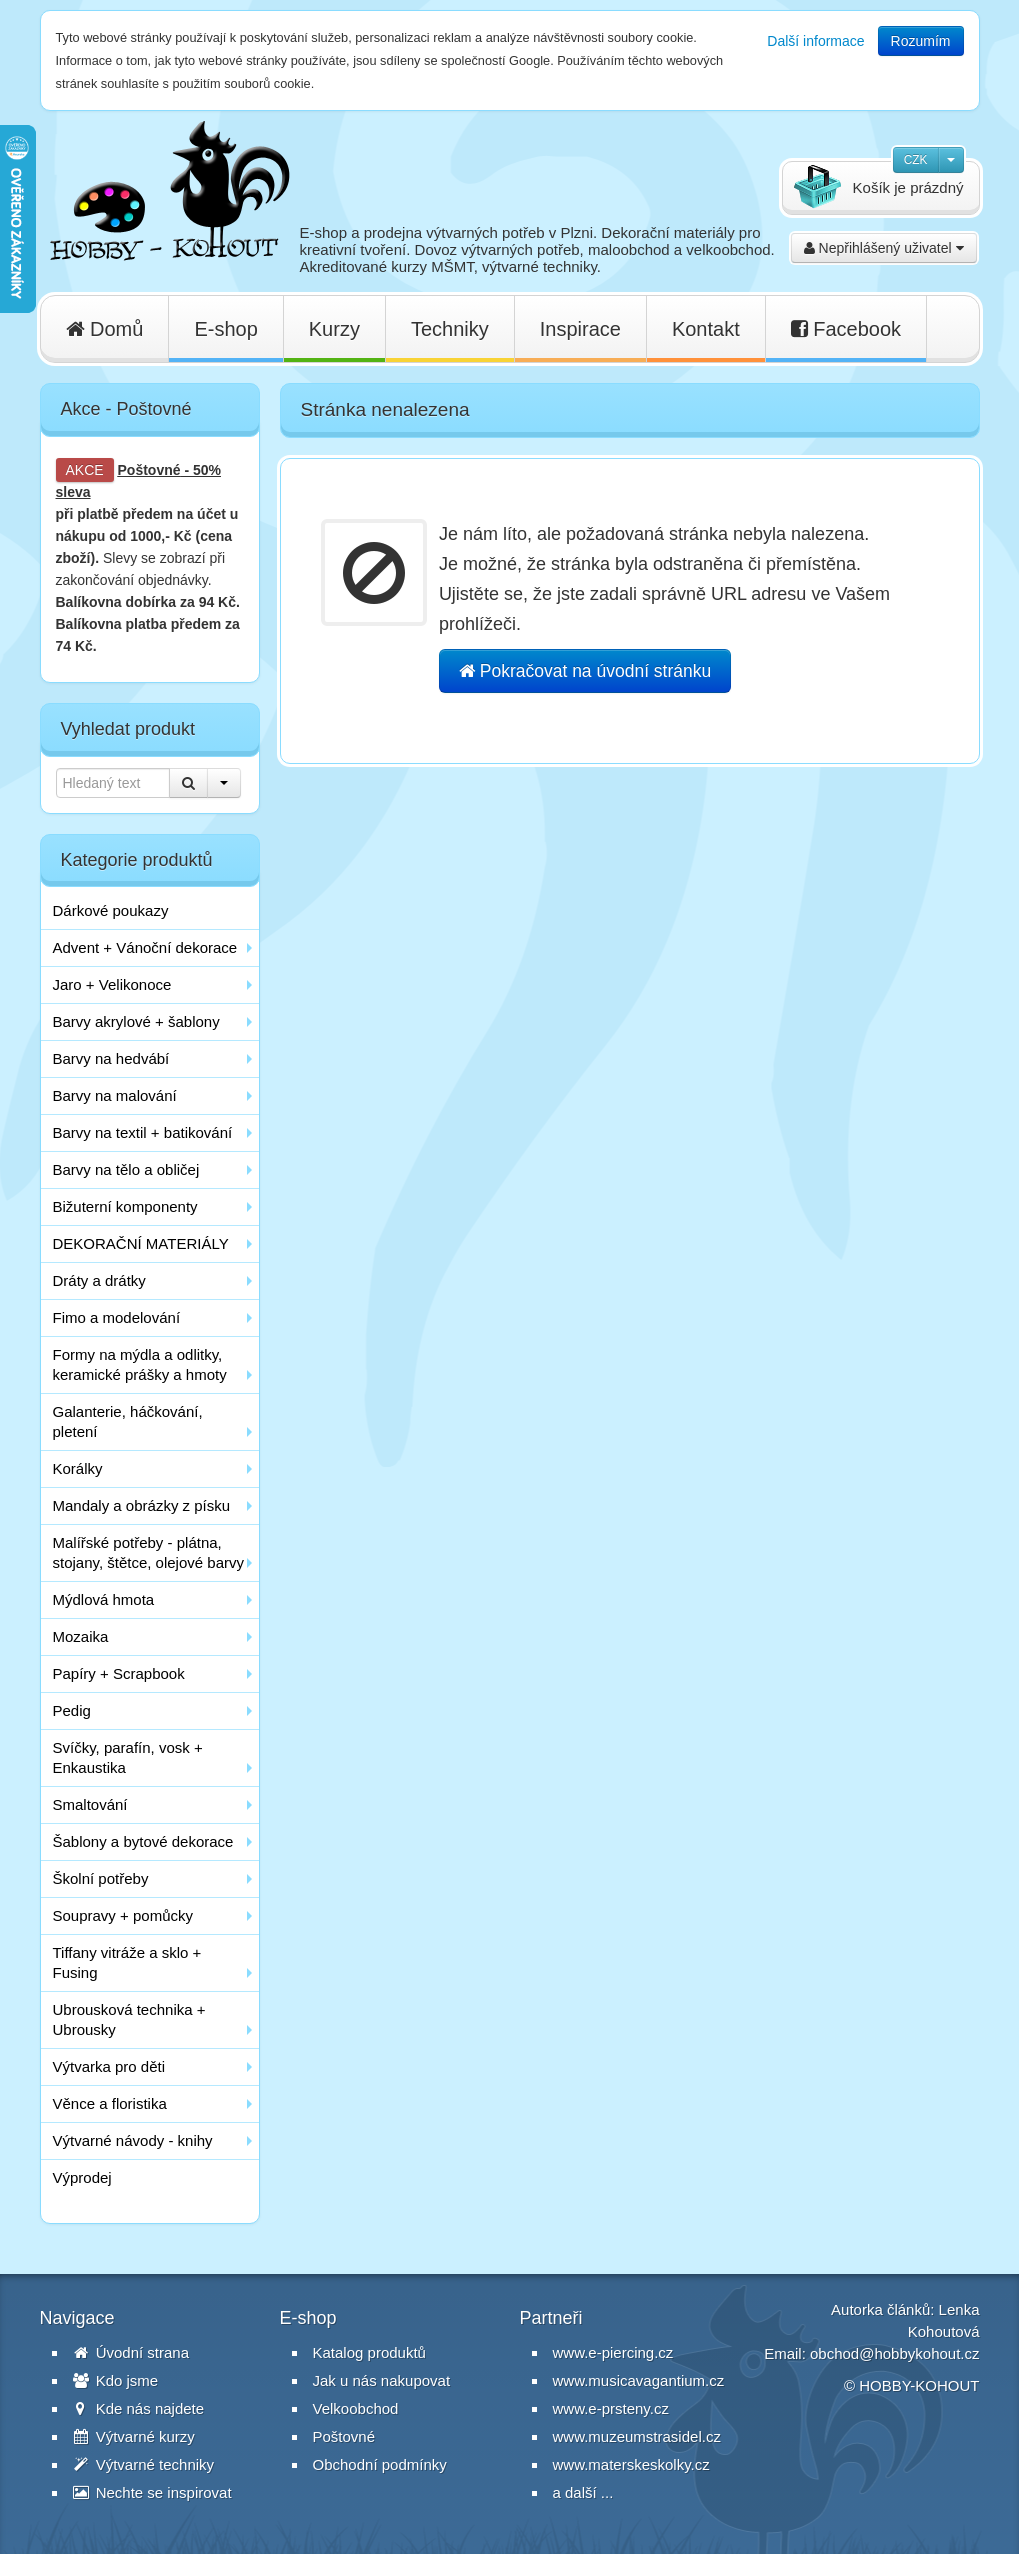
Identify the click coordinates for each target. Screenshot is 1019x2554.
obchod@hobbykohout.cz (895, 2353)
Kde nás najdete (139, 2408)
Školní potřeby (101, 1878)
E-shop (225, 329)
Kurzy (334, 329)
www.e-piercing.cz (613, 2352)
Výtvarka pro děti (109, 2066)
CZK (916, 160)
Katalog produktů (369, 2352)
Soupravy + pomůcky (123, 1915)
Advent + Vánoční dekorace (145, 947)
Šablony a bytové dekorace (143, 1841)
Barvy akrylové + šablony (136, 1021)
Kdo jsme (116, 2380)
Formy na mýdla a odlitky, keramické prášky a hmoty (140, 1364)
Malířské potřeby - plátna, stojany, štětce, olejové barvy (148, 1552)
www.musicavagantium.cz (639, 2380)
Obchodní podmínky (380, 2464)
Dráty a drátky (99, 1280)
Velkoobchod (356, 2408)
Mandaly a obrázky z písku (142, 1505)
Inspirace (580, 329)
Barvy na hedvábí (111, 1058)
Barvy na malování (115, 1095)
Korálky (78, 1468)
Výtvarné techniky (144, 2464)
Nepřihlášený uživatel (884, 248)
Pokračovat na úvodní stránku (585, 671)
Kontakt (706, 329)
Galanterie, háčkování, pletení (128, 1421)
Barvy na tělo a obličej (126, 1169)
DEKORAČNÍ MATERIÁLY (141, 1243)
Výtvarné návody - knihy (133, 2140)
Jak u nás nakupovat (382, 2380)
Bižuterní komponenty (125, 1206)
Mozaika (81, 1636)
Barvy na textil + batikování (143, 1132)
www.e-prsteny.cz (611, 2408)
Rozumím (921, 41)
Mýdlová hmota (104, 1599)
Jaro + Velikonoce (112, 984)
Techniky (450, 329)
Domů (105, 329)
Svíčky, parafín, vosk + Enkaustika (128, 1757)
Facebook (846, 329)
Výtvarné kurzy (134, 2436)
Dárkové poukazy (111, 910)
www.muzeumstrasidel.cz (637, 2436)
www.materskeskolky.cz (631, 2464)
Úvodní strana (131, 2352)
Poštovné (149, 470)
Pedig (72, 1710)
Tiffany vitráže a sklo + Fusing (127, 1962)
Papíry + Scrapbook (119, 1673)
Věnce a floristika (110, 2103)
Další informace (815, 41)
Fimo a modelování (117, 1317)
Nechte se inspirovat (152, 2492)
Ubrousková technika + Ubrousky (129, 2019)
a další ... (583, 2492)
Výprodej (82, 2177)
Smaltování (90, 1804)
